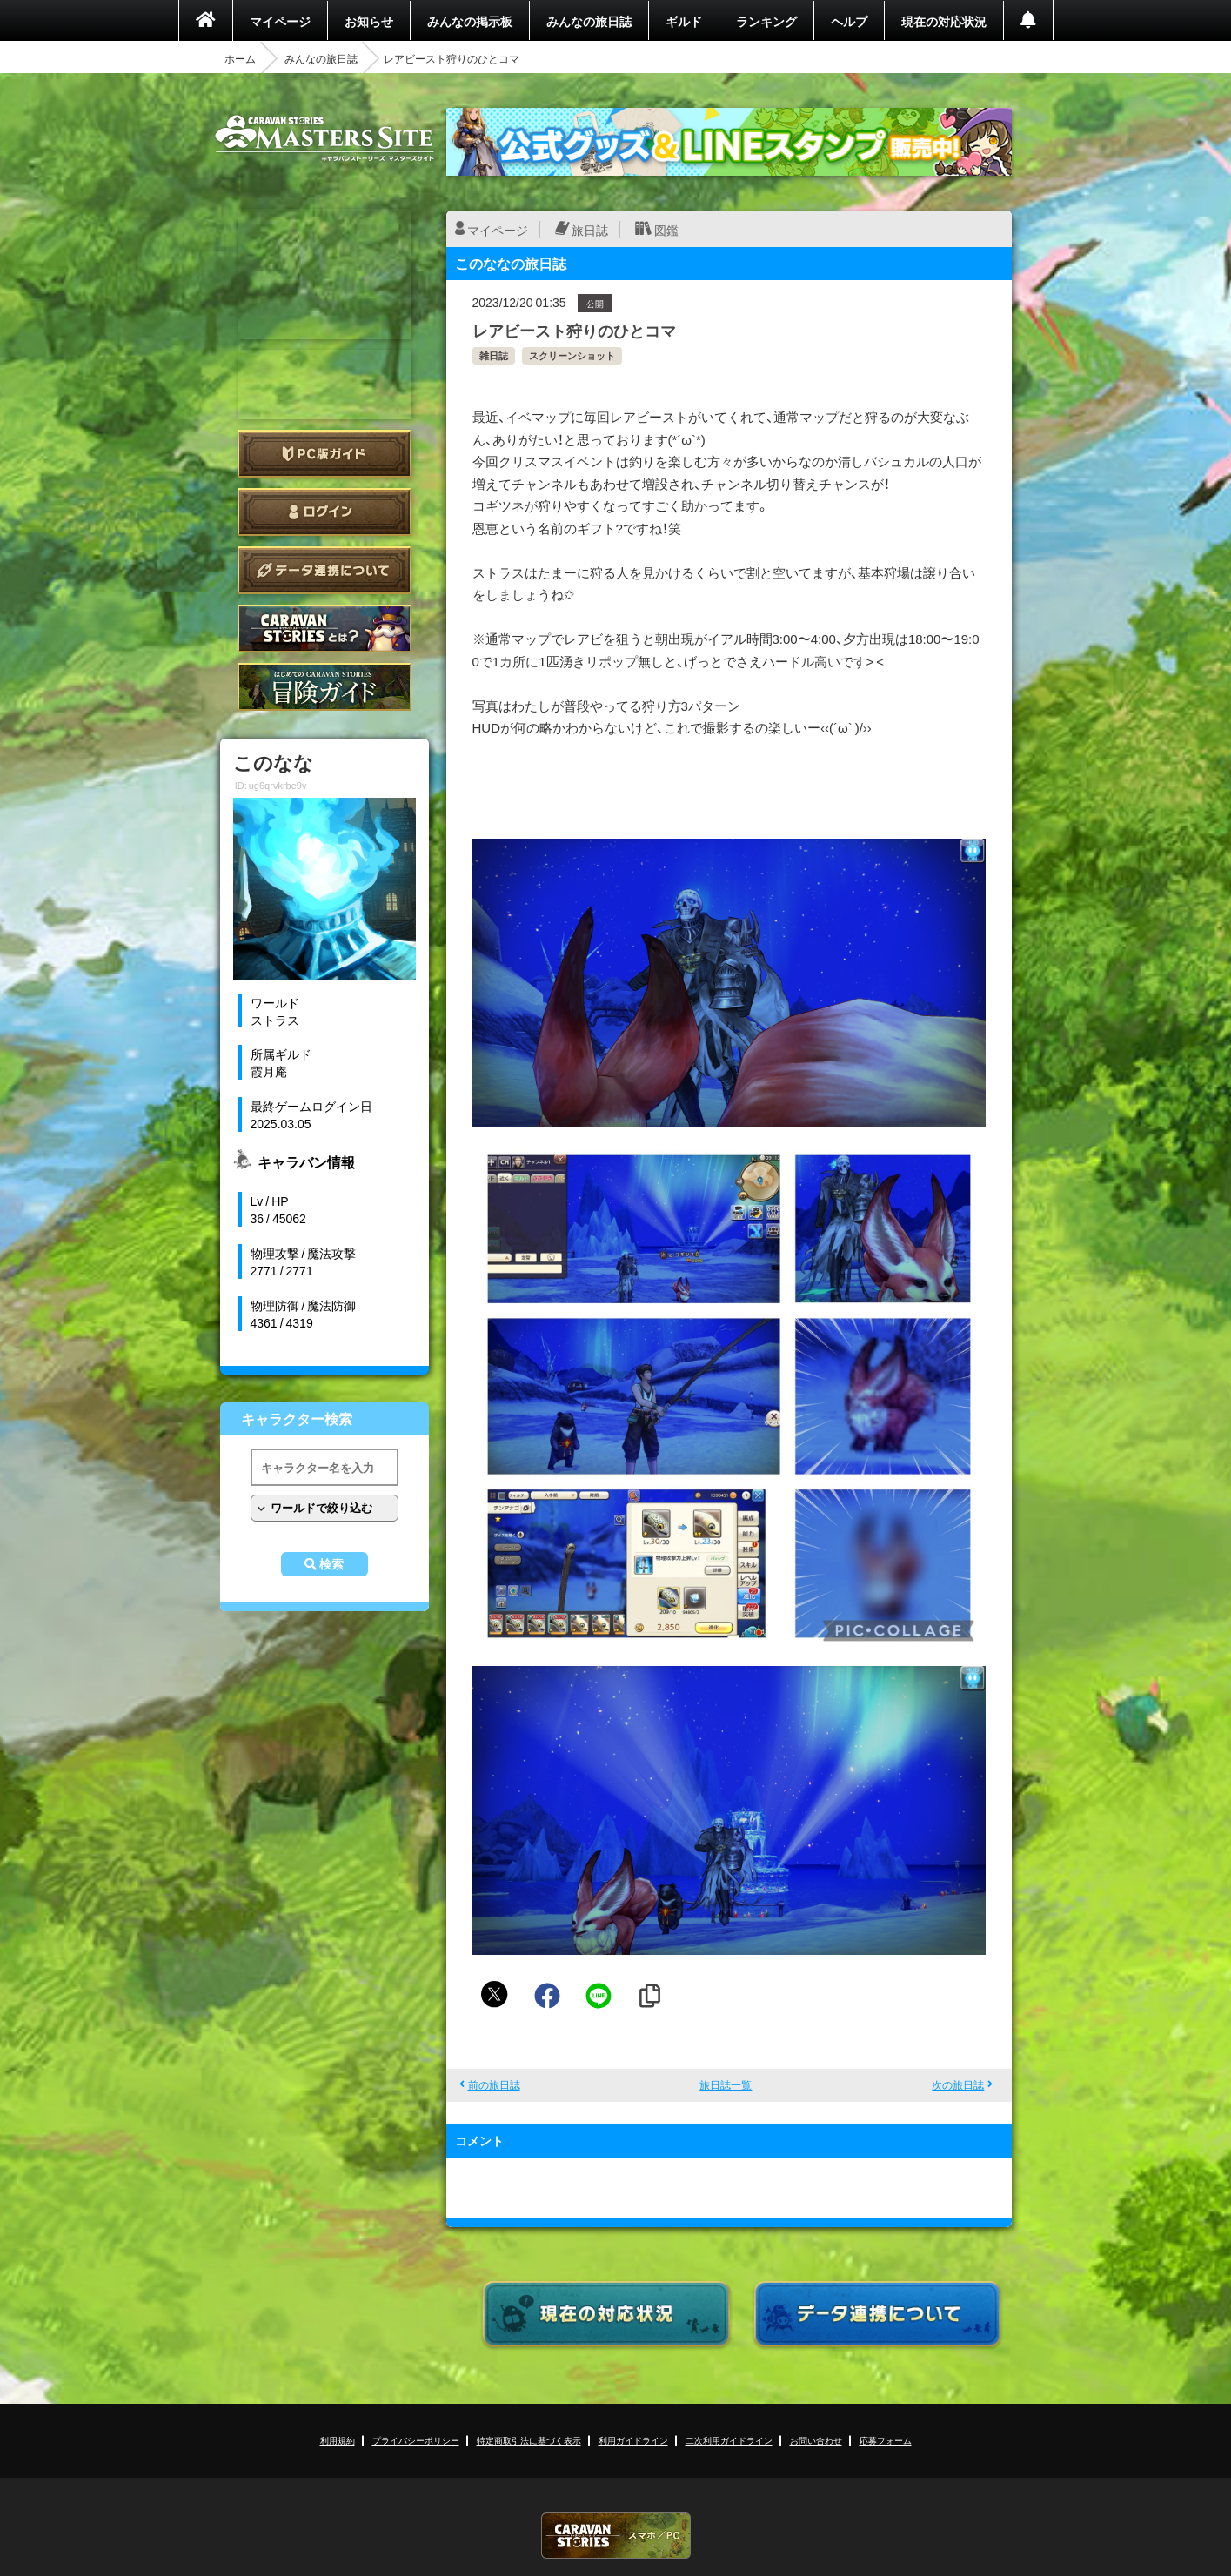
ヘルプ (849, 21)
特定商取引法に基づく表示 (529, 2439)
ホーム (240, 58)
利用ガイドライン (633, 2439)
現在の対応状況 (944, 21)
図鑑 (666, 229)
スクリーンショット (572, 355)
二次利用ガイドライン (729, 2439)
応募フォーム (886, 2439)
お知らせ (369, 21)
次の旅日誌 (958, 2084)
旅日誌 (590, 229)
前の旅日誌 (494, 2084)
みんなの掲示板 (469, 21)
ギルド (684, 21)
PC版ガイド (324, 454)
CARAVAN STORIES (616, 2535)
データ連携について (324, 570)
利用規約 (337, 2439)
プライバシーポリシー (415, 2439)
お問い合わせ (816, 2439)
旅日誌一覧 (725, 2084)
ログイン (324, 512)
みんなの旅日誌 (589, 21)
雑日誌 (493, 355)
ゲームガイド (324, 687)
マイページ (280, 21)
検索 (331, 1564)
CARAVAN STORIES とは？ (324, 628)
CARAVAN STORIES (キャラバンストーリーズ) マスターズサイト (324, 138)
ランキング (766, 21)
